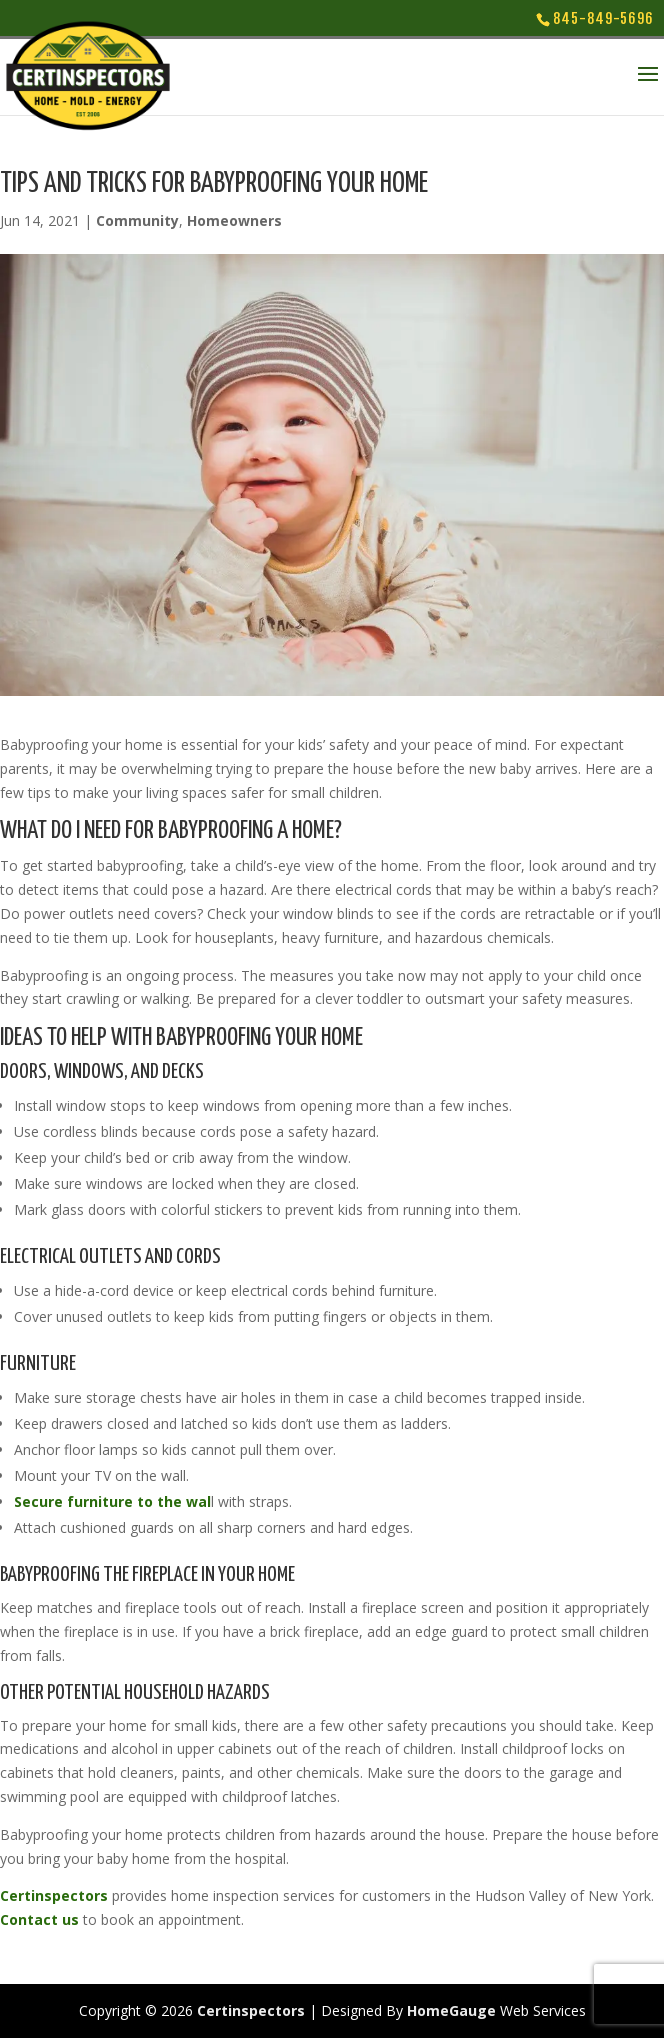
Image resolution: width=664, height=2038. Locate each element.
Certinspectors (54, 1895)
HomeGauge (451, 2010)
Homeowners (234, 220)
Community (137, 220)
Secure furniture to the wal (112, 1501)
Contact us (39, 1919)
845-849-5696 (603, 18)
